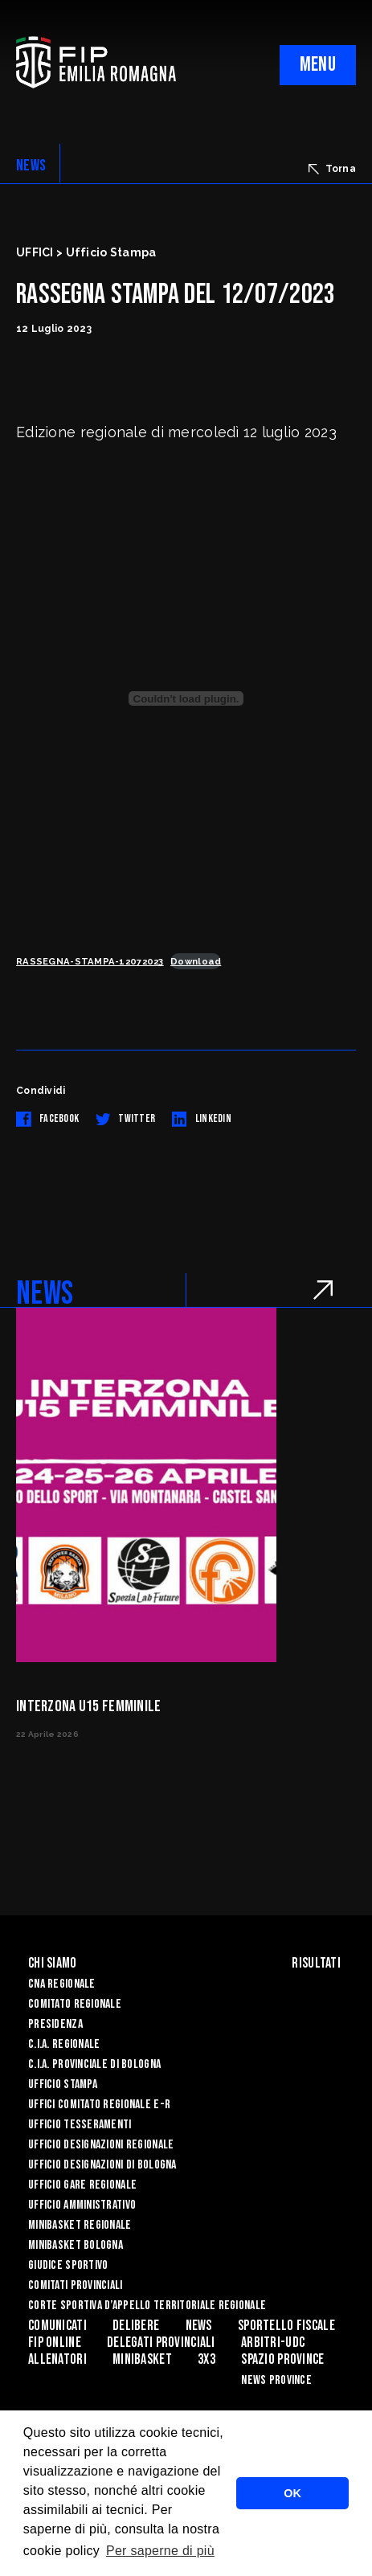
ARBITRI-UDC (273, 2342)
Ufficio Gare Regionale (82, 2185)
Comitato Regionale (74, 2004)
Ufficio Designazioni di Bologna (102, 2165)
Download (195, 961)
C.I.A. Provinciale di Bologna (94, 2064)
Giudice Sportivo (68, 2265)
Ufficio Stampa (62, 2084)
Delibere (135, 2325)
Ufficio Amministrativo (82, 2205)
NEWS (31, 165)
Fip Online (54, 2342)
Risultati (316, 1963)
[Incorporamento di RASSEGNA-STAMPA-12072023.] (186, 698)
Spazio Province (282, 2359)
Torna (332, 168)
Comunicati (57, 2325)
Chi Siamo (52, 1963)
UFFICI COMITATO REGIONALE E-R (99, 2104)
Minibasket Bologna (75, 2245)
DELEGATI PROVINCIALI (161, 2342)
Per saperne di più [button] (160, 2551)
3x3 (206, 2359)
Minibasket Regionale (80, 2225)
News (199, 2325)
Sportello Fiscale (286, 2325)
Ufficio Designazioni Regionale (101, 2144)
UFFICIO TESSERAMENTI (80, 2124)
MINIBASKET (142, 2359)
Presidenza (55, 2024)
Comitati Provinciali (75, 2285)
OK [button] (292, 2493)
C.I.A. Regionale (64, 2044)
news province (276, 2380)
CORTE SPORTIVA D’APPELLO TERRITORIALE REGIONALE (147, 2305)
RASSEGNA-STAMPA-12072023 (90, 961)
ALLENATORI (57, 2359)
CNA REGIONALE (62, 1984)
